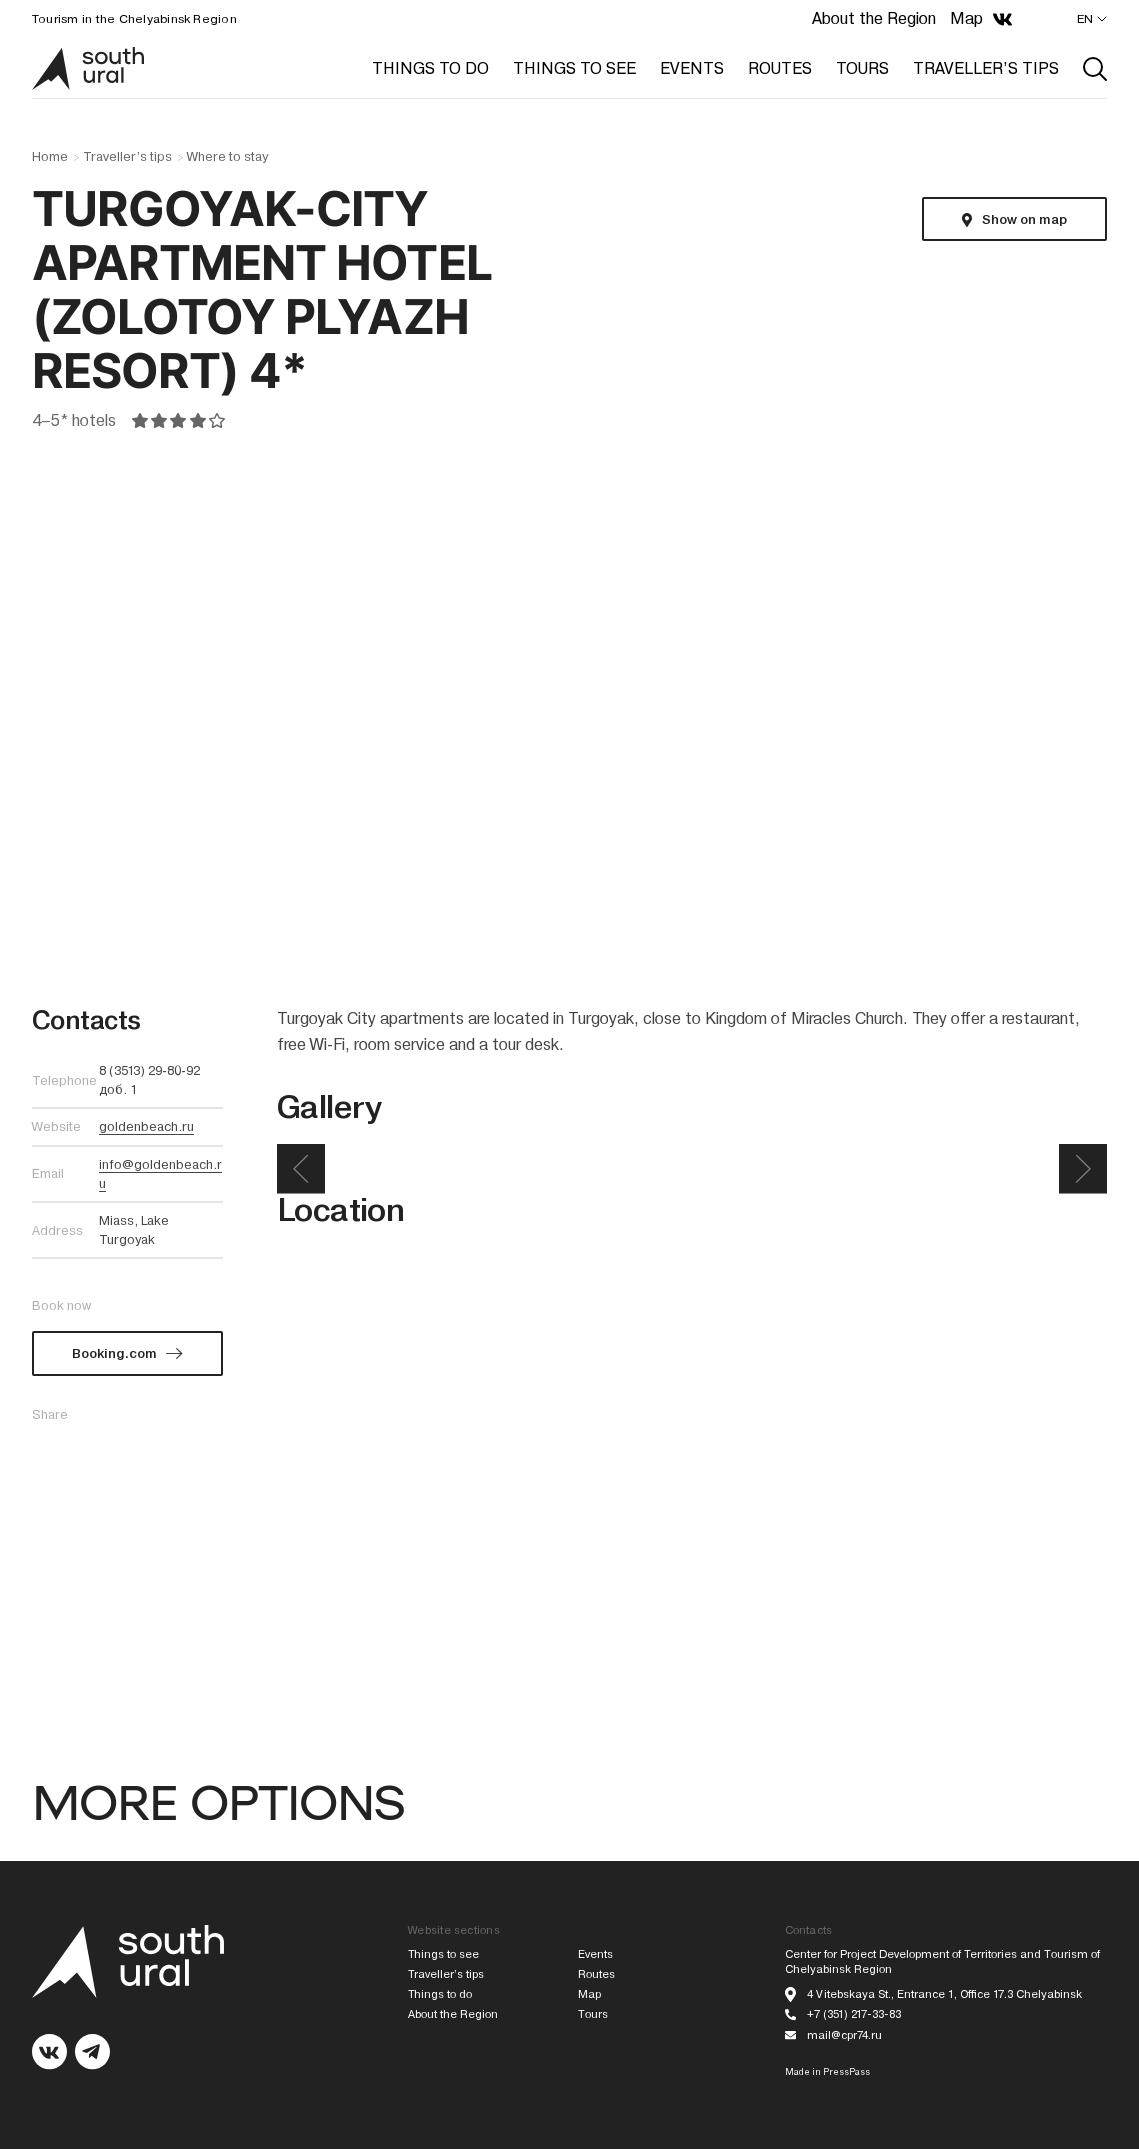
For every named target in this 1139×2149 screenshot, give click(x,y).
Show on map (1024, 219)
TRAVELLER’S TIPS (986, 68)
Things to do (440, 1994)
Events (595, 1954)
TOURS (862, 68)
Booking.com (114, 1353)
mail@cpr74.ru (844, 2035)
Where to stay (227, 157)
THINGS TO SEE (574, 68)
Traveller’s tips (127, 157)
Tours (593, 2014)
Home (50, 157)
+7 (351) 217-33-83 (854, 2014)
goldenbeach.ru (146, 1126)
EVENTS (692, 68)
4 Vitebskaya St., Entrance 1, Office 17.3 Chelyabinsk (944, 1994)
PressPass (846, 2072)
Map (966, 18)
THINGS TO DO (430, 68)
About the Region (874, 18)
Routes (596, 1974)
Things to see (443, 1954)
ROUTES (780, 68)
